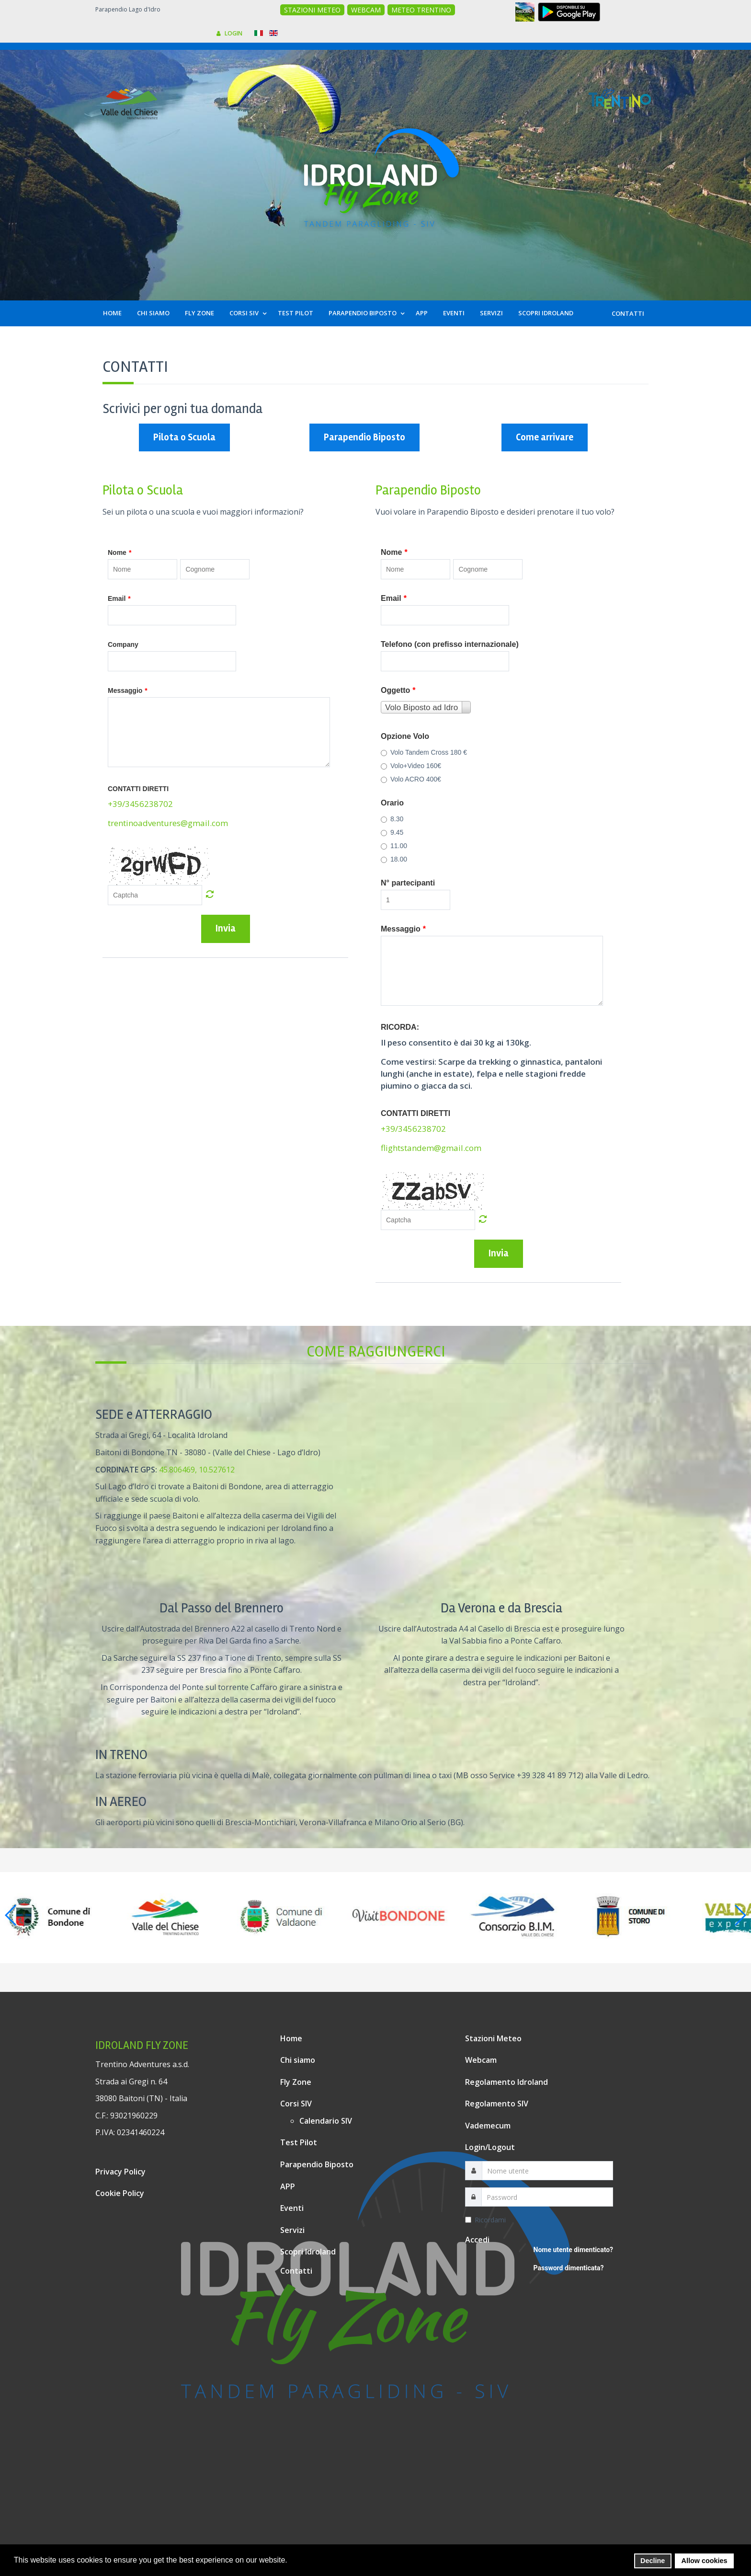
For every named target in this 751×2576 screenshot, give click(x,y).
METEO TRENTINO (421, 9)
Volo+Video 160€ (411, 766)
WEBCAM (366, 9)
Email (119, 598)
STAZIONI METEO (312, 9)
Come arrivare (544, 437)
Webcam (481, 2060)
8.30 (392, 819)
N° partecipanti (408, 883)
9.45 (392, 832)
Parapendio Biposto (364, 437)
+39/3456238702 (140, 803)
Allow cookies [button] (705, 2560)
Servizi (292, 2230)
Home (291, 2038)
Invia (226, 928)
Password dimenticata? (569, 2268)
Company (123, 644)
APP (287, 2186)
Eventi (292, 2208)
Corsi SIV (296, 2103)
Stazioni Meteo (493, 2038)
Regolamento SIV (496, 2103)
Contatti (296, 2271)
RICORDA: (400, 1027)
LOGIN (229, 33)
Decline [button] (652, 2560)
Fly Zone (295, 2082)
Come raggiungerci (376, 1351)
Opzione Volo (405, 736)
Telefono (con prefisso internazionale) (450, 644)
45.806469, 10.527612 (197, 1469)
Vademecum (488, 2125)
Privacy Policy (120, 2171)
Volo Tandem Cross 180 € (424, 752)
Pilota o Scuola (184, 437)
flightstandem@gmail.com (431, 1147)
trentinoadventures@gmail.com (168, 822)
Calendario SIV (325, 2121)
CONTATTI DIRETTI (138, 789)
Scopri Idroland (308, 2251)
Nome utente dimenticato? (573, 2250)
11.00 (394, 846)
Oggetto (398, 690)
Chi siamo (297, 2060)
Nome (119, 552)
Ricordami (485, 2219)
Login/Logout (490, 2147)
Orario (392, 803)
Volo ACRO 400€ (411, 779)
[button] (290, 2560)
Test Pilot (298, 2142)
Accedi (477, 2239)
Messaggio (128, 690)
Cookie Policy (119, 2193)
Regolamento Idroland (506, 2082)
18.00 (394, 859)
